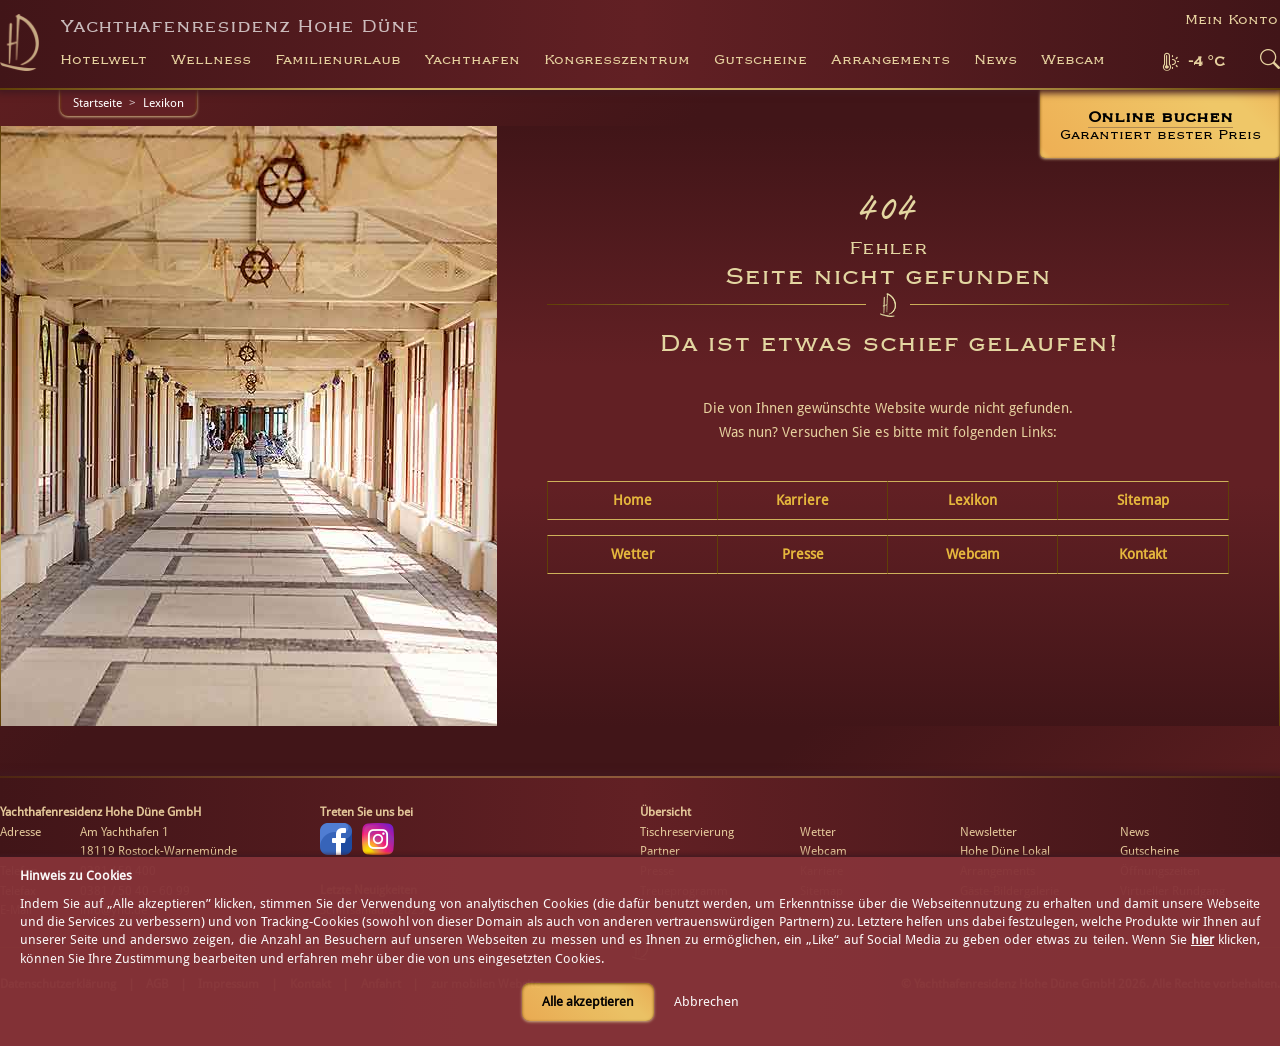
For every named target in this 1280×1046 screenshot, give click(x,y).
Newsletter (988, 832)
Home (632, 500)
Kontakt (1143, 554)
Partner (660, 851)
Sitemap (1143, 500)
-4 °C (1206, 62)
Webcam (1073, 60)
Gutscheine (1149, 851)
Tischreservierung (687, 832)
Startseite (97, 103)
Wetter (633, 554)
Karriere (802, 500)
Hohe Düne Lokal (1005, 851)
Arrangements (890, 60)
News (995, 60)
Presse (803, 554)
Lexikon (163, 103)
